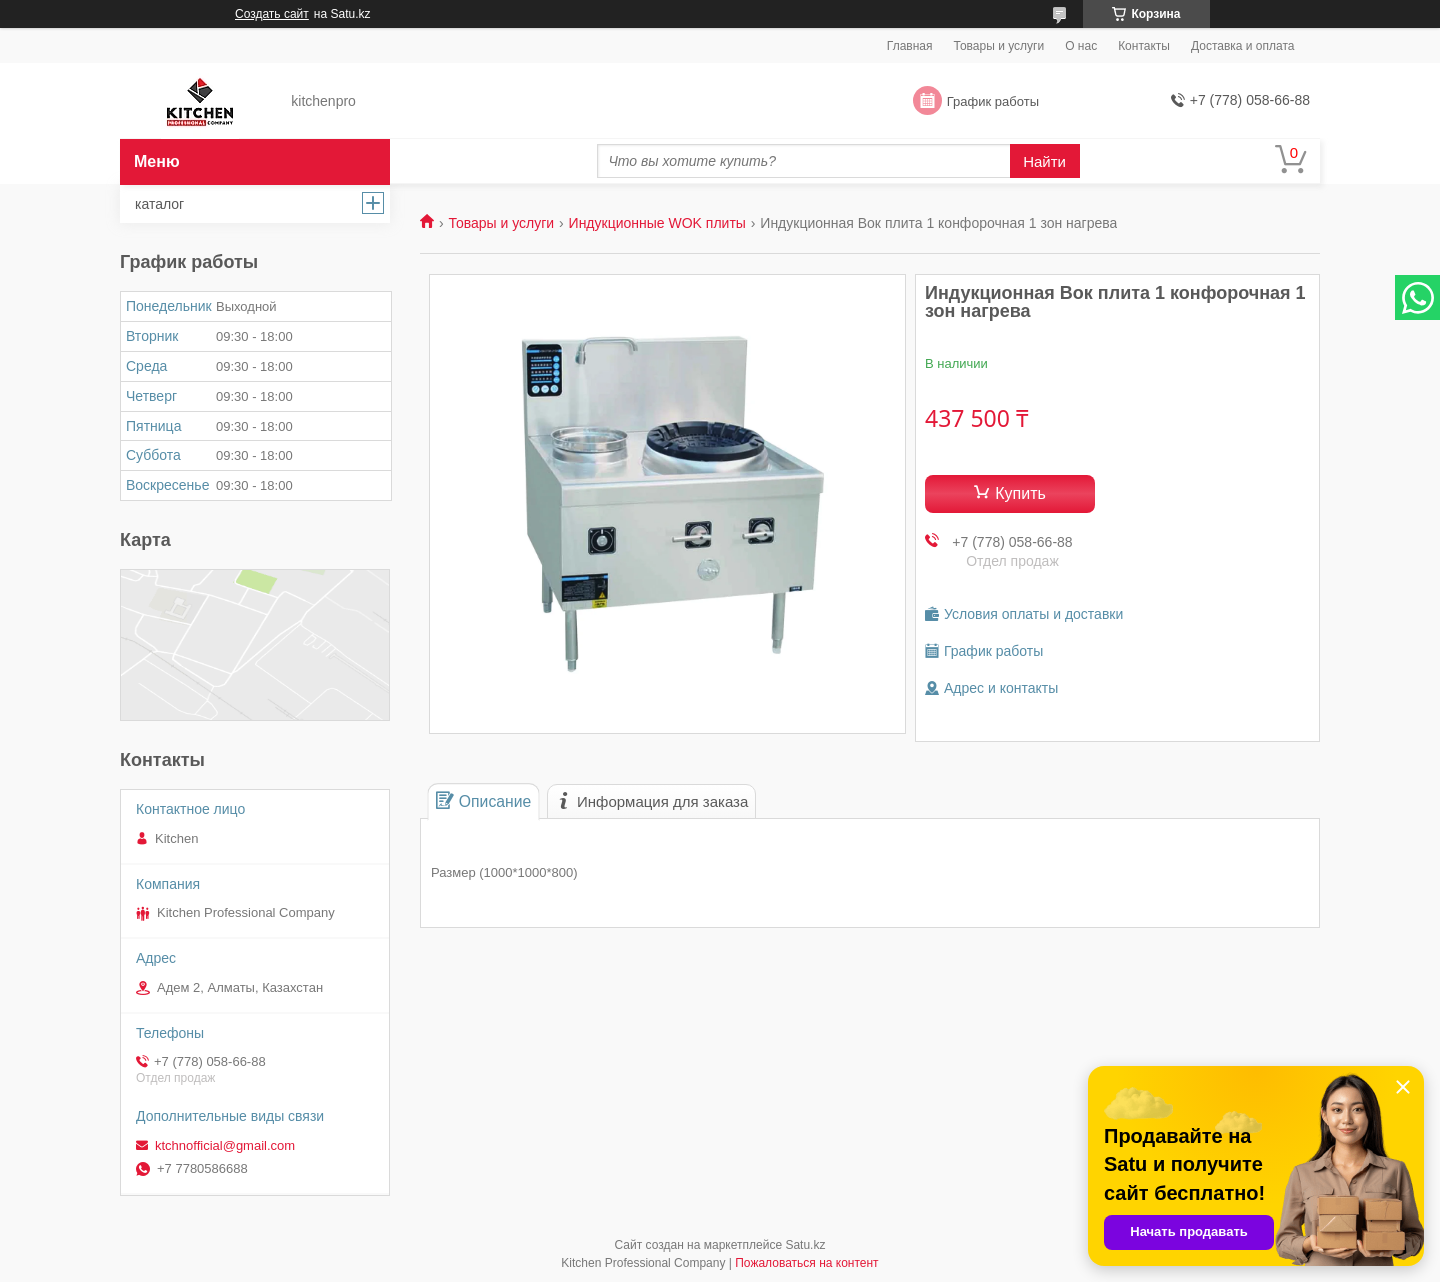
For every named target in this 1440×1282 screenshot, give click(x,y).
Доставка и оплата (1243, 46)
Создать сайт (272, 14)
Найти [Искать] (1044, 161)
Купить (1020, 493)
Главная (910, 46)
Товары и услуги (999, 46)
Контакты (1144, 46)
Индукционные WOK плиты (657, 223)
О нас (1081, 46)
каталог (159, 204)
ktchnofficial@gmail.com (225, 1145)
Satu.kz (805, 1245)
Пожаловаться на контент (806, 1263)
